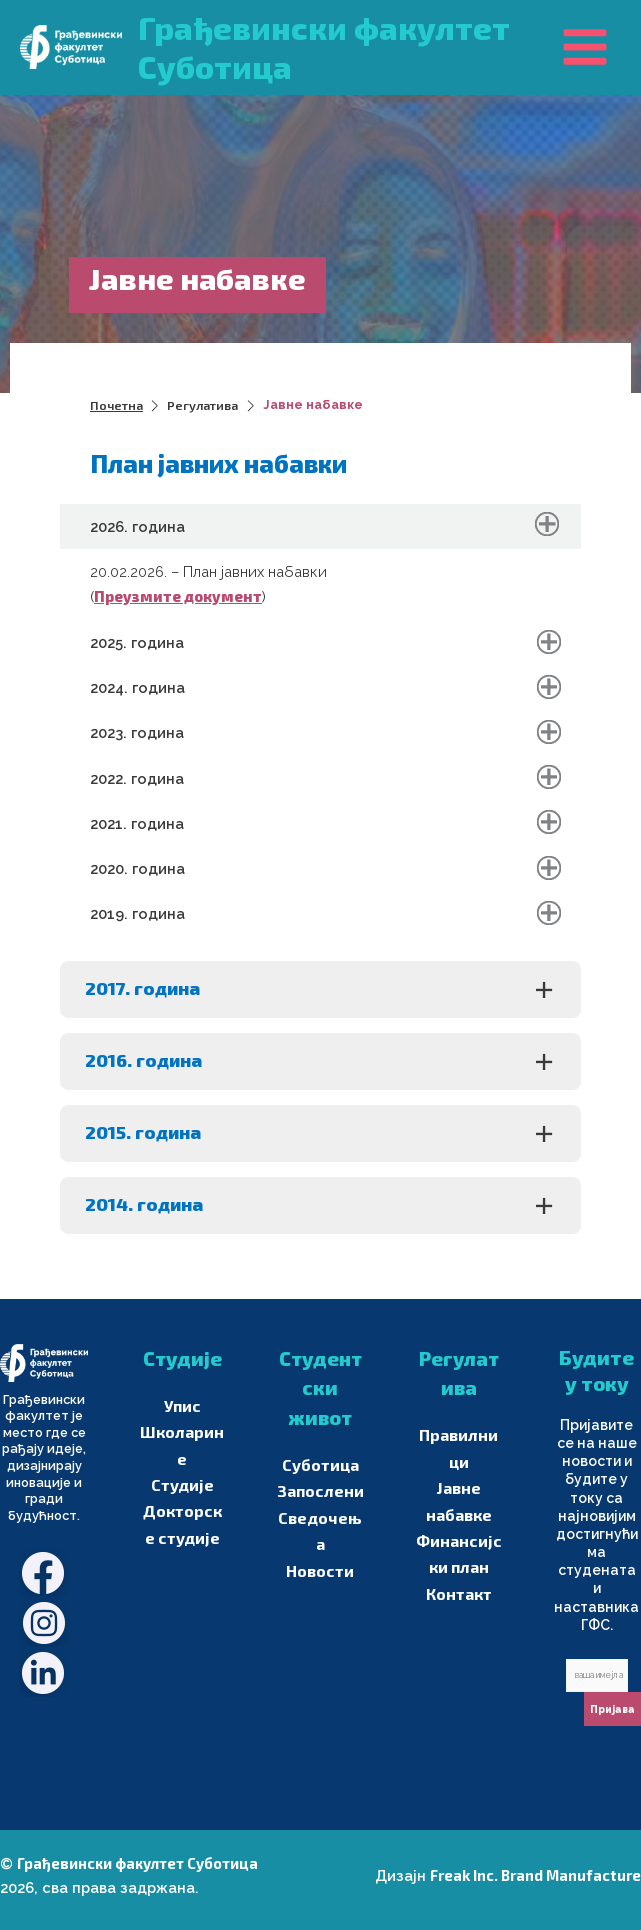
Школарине (182, 1430)
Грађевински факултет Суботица (137, 1863)
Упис (182, 1405)
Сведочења (320, 1514)
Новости (320, 1539)
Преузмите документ (178, 596)
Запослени (320, 1489)
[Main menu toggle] (585, 47)
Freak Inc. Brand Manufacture (535, 1875)
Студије (182, 1455)
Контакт (458, 1585)
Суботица (320, 1464)
